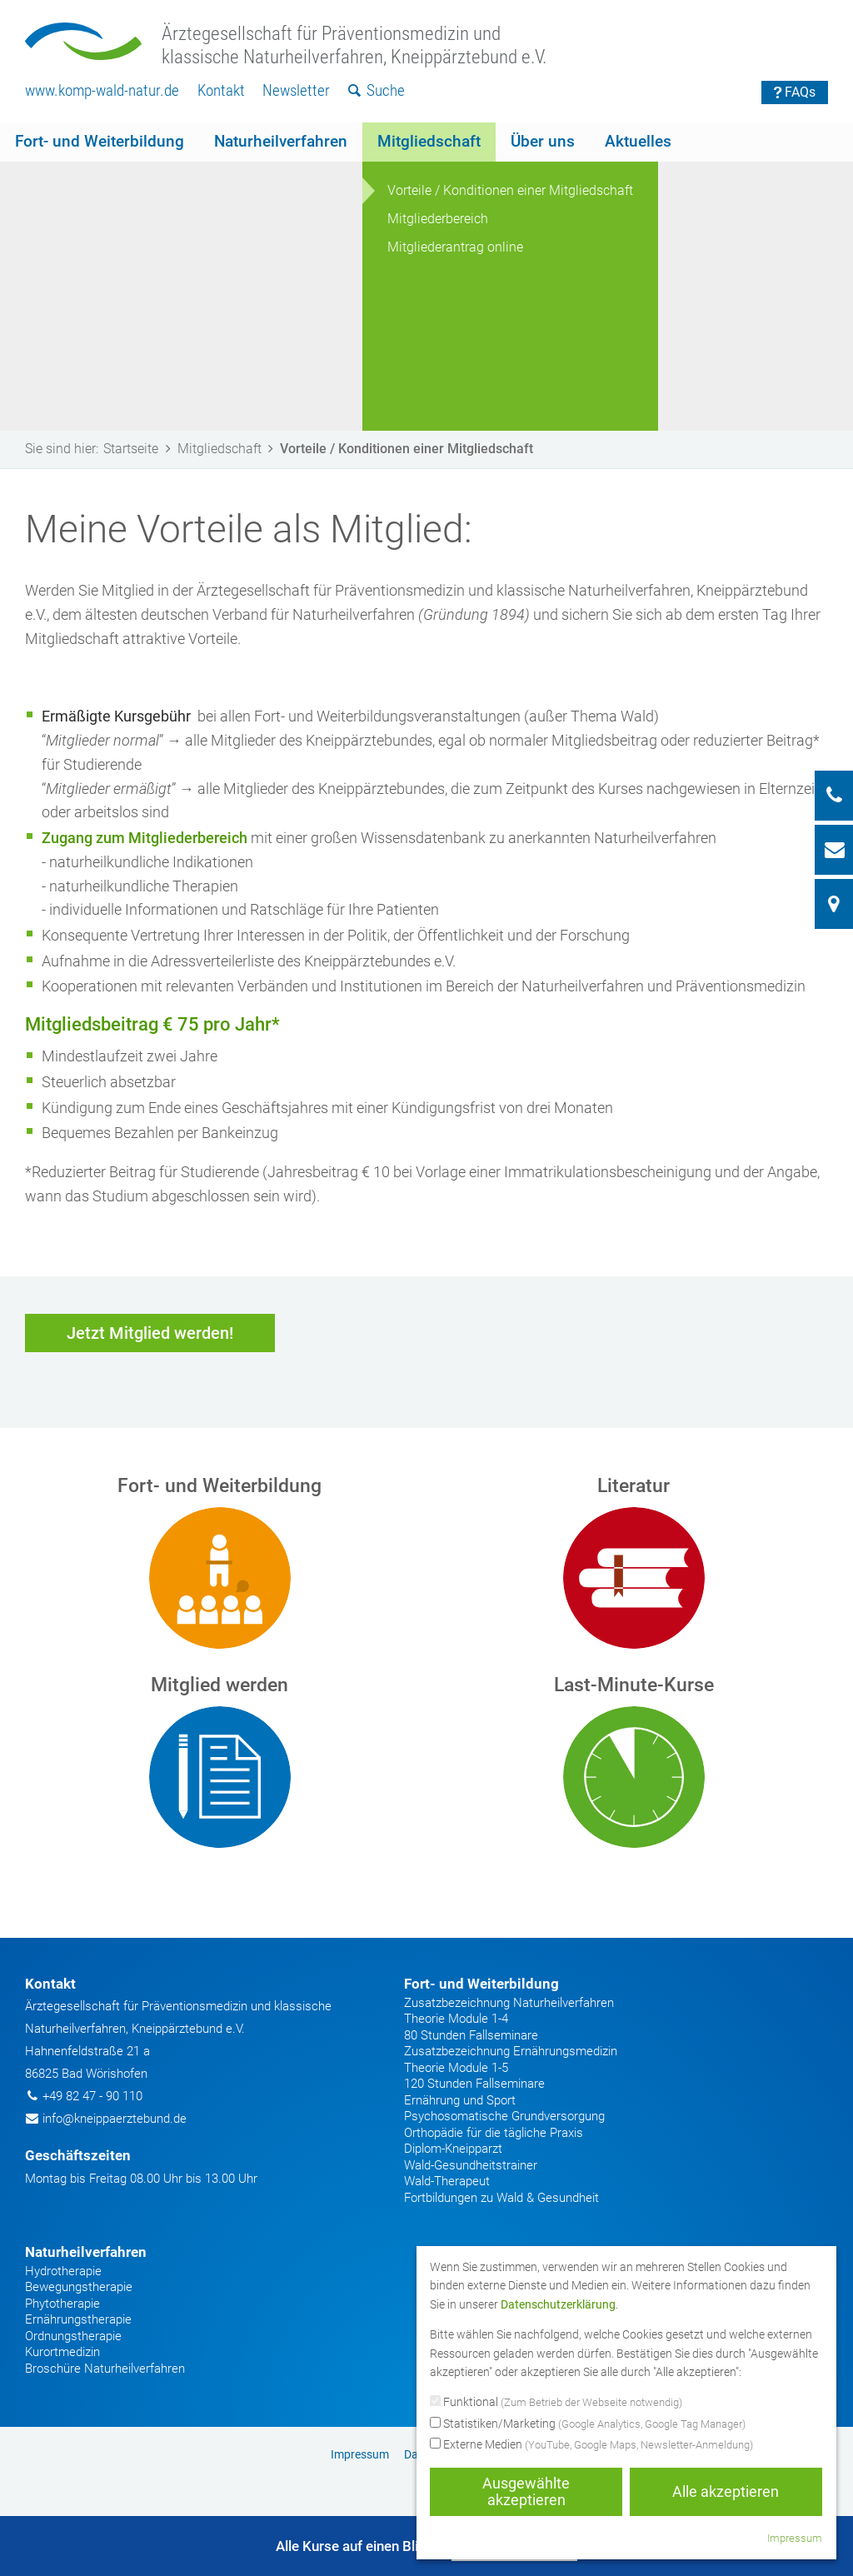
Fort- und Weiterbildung (99, 141)
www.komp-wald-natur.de (102, 90)
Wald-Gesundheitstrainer (470, 2165)
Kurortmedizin (62, 2351)
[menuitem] (102, 91)
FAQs (795, 92)
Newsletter (296, 90)
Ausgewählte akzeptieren (526, 2491)
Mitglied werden (219, 1685)
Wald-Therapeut (447, 2181)
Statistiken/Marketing (588, 2424)
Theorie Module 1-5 (456, 2067)
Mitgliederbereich (437, 219)
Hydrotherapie (63, 2271)
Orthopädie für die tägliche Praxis (493, 2132)
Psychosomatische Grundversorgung (504, 2116)
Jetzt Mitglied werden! (150, 1333)
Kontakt (221, 90)
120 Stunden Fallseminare (474, 2083)
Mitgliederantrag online (455, 247)
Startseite (140, 449)
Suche (377, 90)
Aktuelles (638, 141)
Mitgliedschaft (429, 141)
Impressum (360, 2454)
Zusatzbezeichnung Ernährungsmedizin (510, 2051)
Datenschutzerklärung (558, 2304)
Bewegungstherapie (78, 2286)
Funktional (556, 2402)
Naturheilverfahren (280, 141)
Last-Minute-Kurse (634, 1685)
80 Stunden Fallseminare (471, 2035)
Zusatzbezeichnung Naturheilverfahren (509, 2002)
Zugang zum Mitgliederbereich (144, 837)
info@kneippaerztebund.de (114, 2118)
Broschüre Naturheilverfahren (105, 2368)
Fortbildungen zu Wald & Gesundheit (501, 2197)
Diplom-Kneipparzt (453, 2148)
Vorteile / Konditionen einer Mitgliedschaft (510, 190)
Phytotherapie (62, 2303)
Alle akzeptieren (725, 2491)
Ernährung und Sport (460, 2100)
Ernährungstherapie (78, 2319)
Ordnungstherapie (73, 2336)
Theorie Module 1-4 (456, 2018)
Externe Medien (591, 2445)
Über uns (543, 141)
